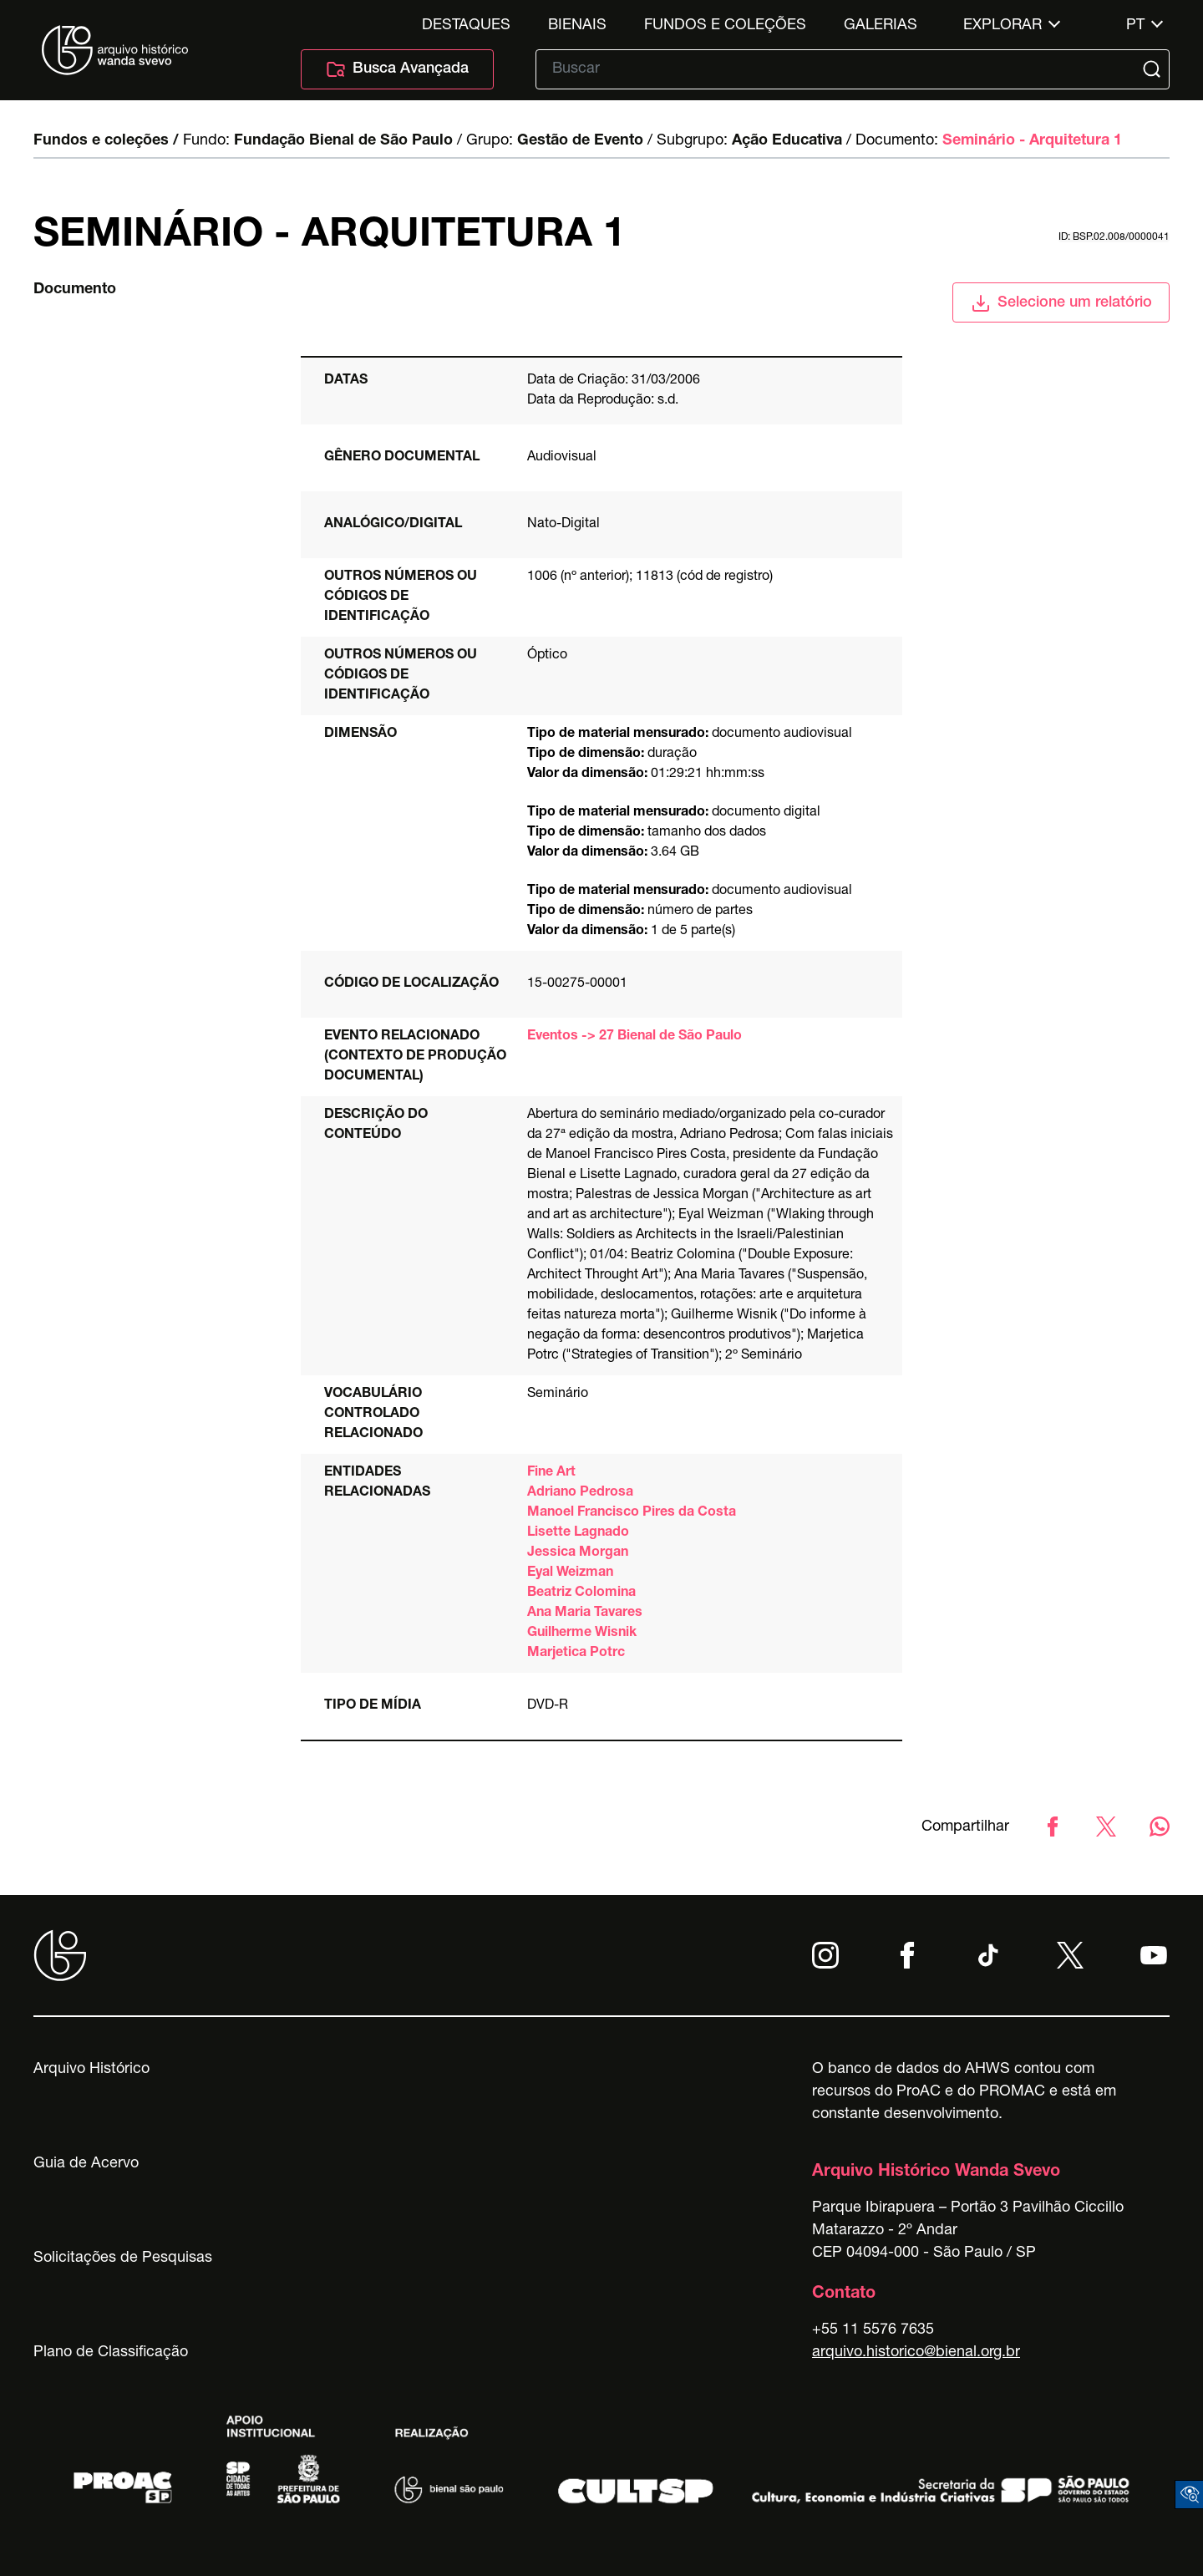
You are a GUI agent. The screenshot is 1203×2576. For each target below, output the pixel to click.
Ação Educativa (787, 141)
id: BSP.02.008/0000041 (1114, 237)
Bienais (577, 25)
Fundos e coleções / (106, 141)
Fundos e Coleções (725, 25)
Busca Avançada (397, 69)
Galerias (880, 25)
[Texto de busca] (841, 69)
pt (1135, 25)
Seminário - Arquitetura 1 (1032, 141)
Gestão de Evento (580, 141)
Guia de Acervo (86, 2164)
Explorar (1002, 25)
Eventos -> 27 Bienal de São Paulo (634, 1037)
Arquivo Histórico (91, 2069)
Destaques (466, 25)
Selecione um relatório (1061, 303)
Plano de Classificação (110, 2352)
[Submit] (1153, 69)
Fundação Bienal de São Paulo (343, 141)
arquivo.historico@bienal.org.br (916, 2352)
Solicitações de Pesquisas (122, 2258)
